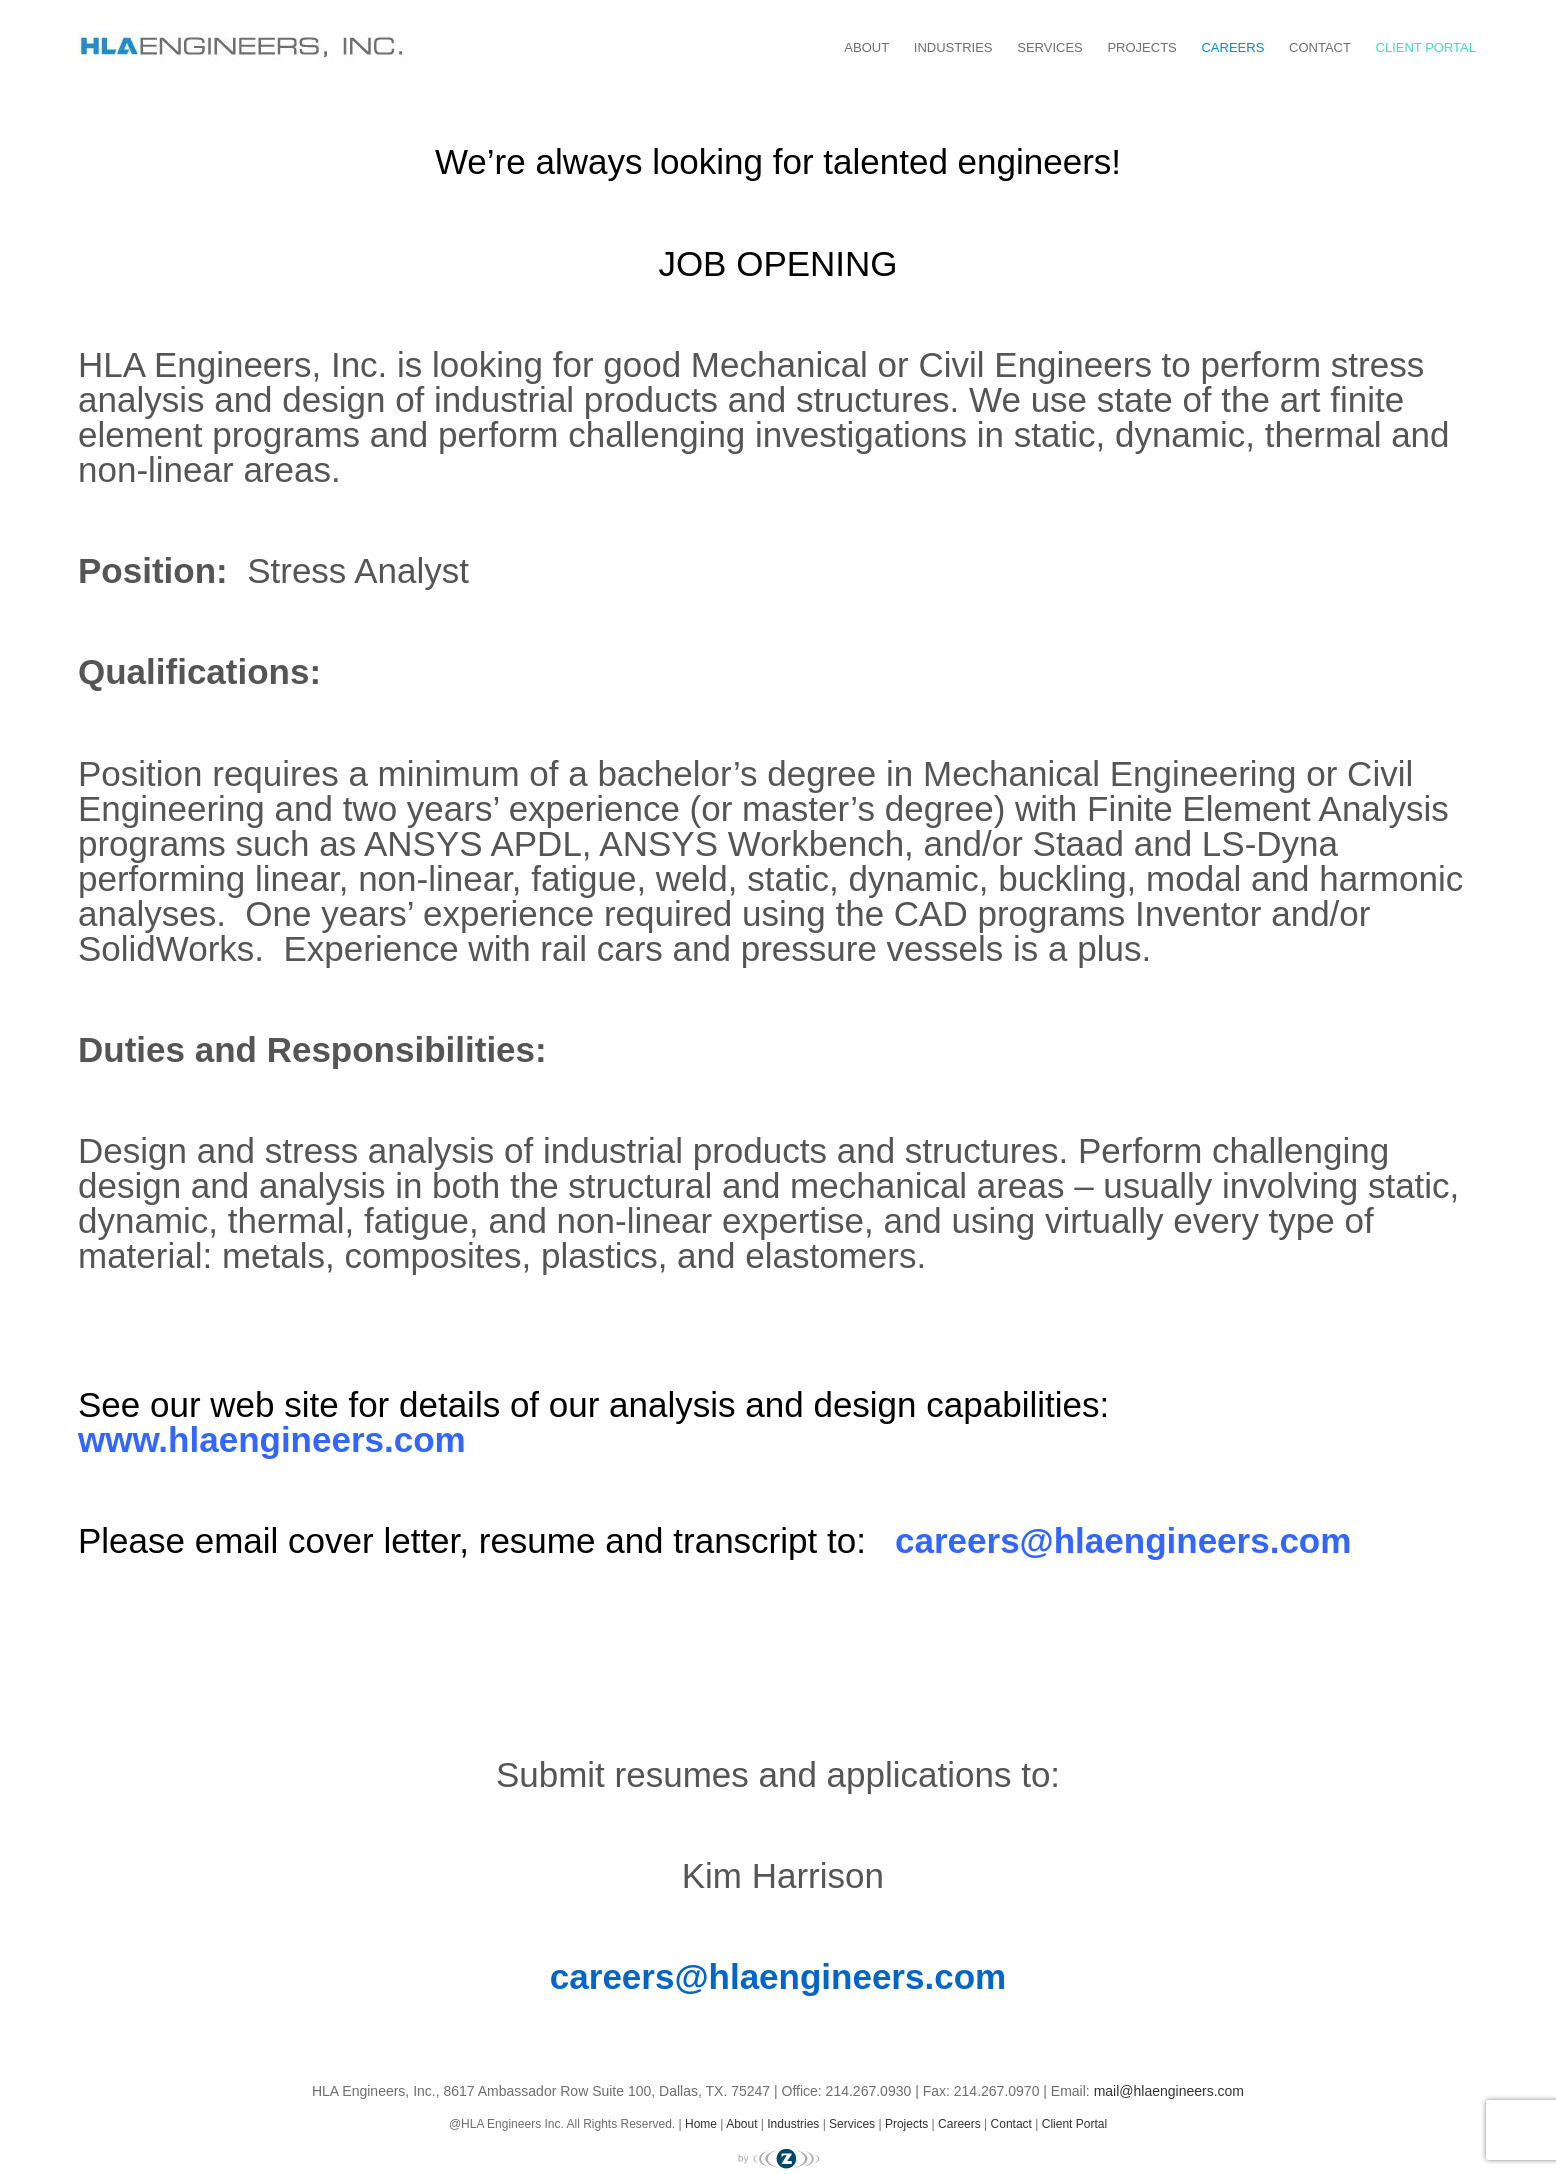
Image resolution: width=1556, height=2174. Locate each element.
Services (1050, 47)
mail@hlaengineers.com (1169, 2091)
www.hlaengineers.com (272, 1439)
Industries (953, 47)
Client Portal (1426, 47)
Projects (1141, 47)
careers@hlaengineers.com (1123, 1540)
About (866, 47)
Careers (1232, 47)
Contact (1320, 47)
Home (701, 2124)
